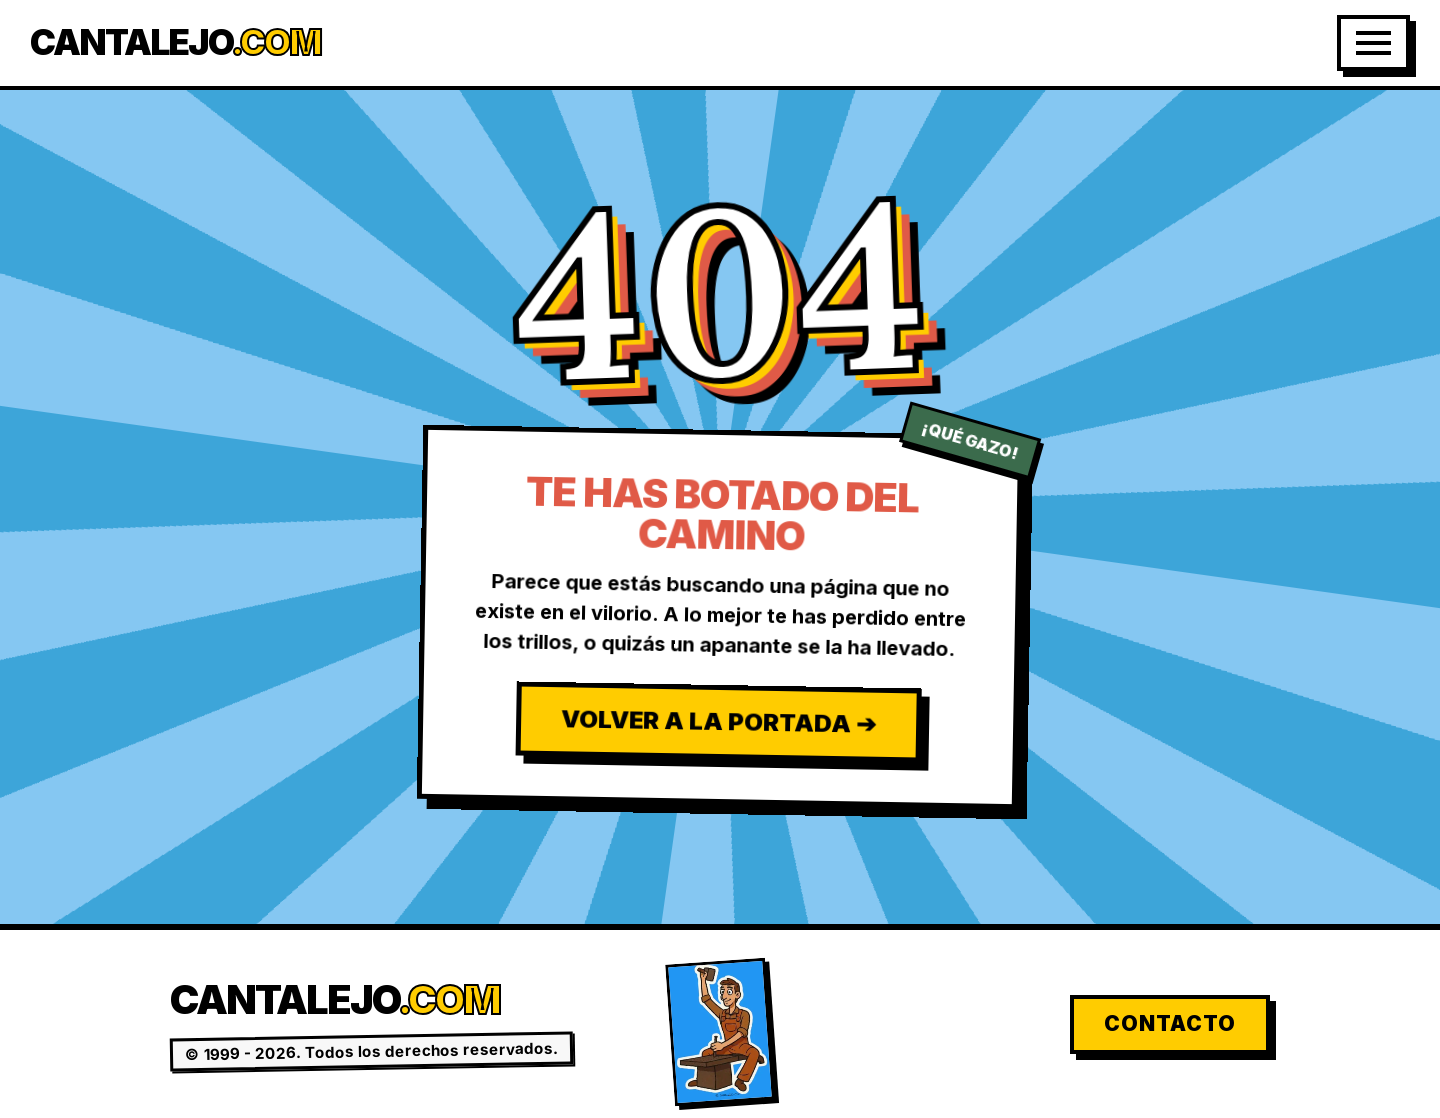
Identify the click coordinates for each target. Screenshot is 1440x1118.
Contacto (1170, 1023)
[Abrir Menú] (1373, 43)
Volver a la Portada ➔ (717, 721)
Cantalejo (175, 42)
